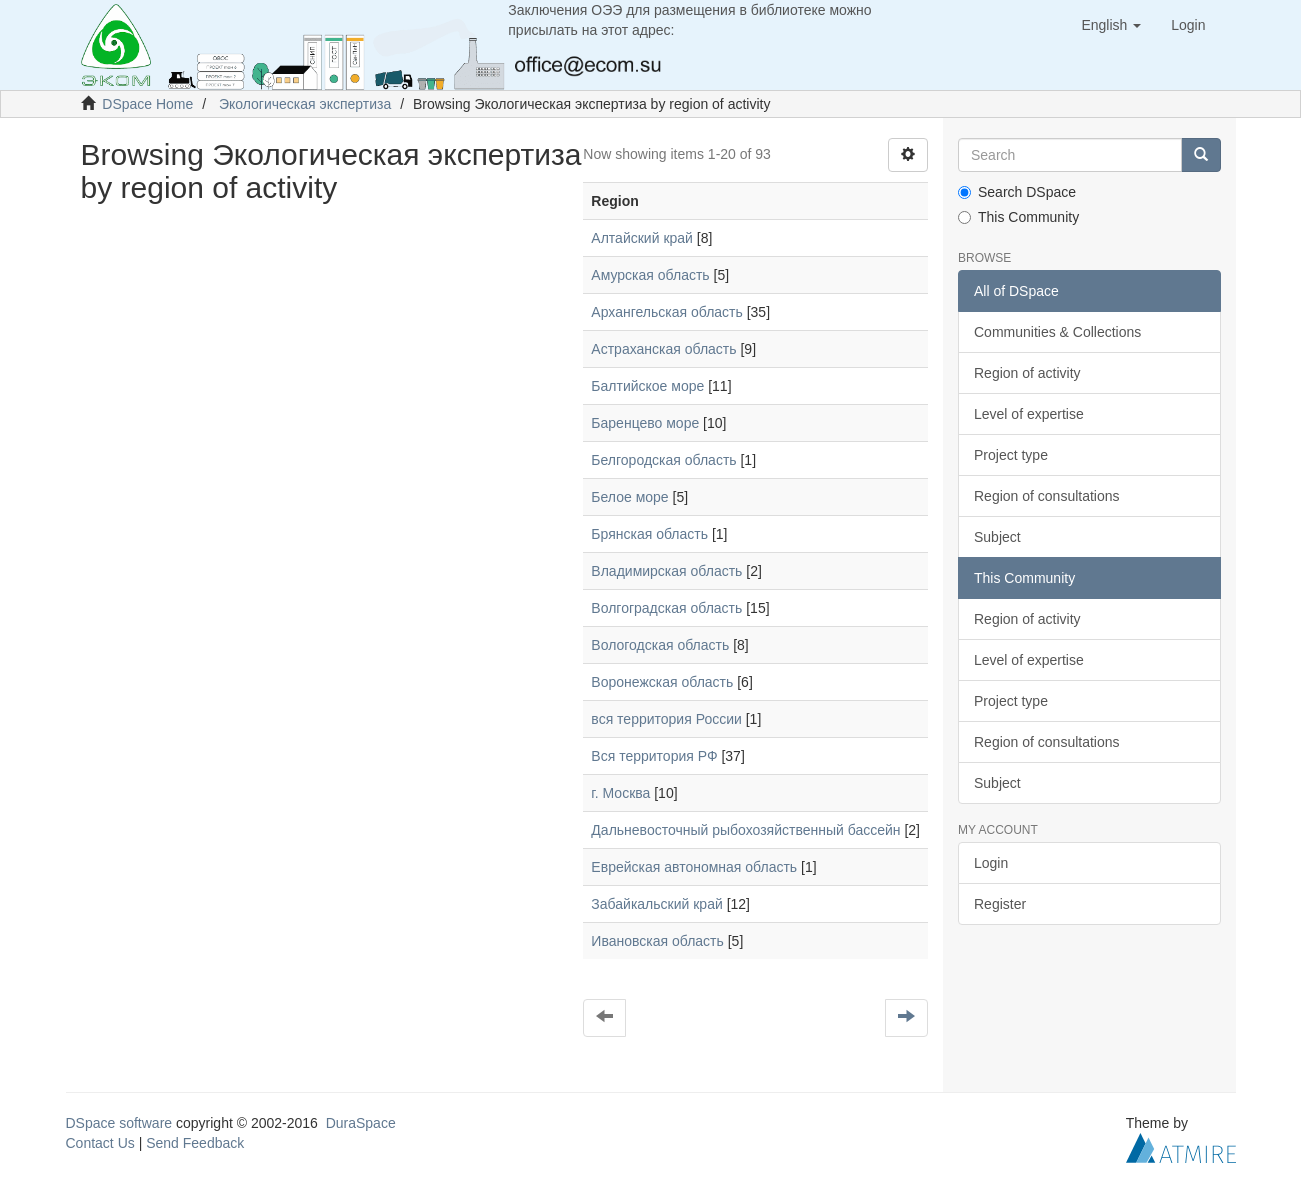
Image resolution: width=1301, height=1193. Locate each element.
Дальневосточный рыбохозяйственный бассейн (745, 830)
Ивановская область (657, 941)
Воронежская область (662, 682)
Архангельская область (666, 312)
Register (1000, 904)
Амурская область (650, 275)
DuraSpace (361, 1123)
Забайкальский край (656, 904)
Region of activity (1027, 373)
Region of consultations (1047, 496)
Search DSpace (1017, 192)
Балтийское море (647, 386)
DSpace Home (147, 104)
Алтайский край (642, 238)
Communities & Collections (1057, 332)
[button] (1111, 25)
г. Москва (620, 793)
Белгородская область (663, 460)
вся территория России (666, 719)
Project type (1011, 455)
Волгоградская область (666, 608)
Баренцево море (645, 423)
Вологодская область (660, 645)
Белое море (629, 497)
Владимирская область (666, 571)
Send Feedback (195, 1143)
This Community (1018, 217)
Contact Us (100, 1143)
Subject (997, 537)
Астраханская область (663, 349)
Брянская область (649, 534)
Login (991, 863)
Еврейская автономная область (694, 867)
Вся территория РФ (654, 756)
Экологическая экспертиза (305, 104)
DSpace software (119, 1123)
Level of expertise (1029, 414)
